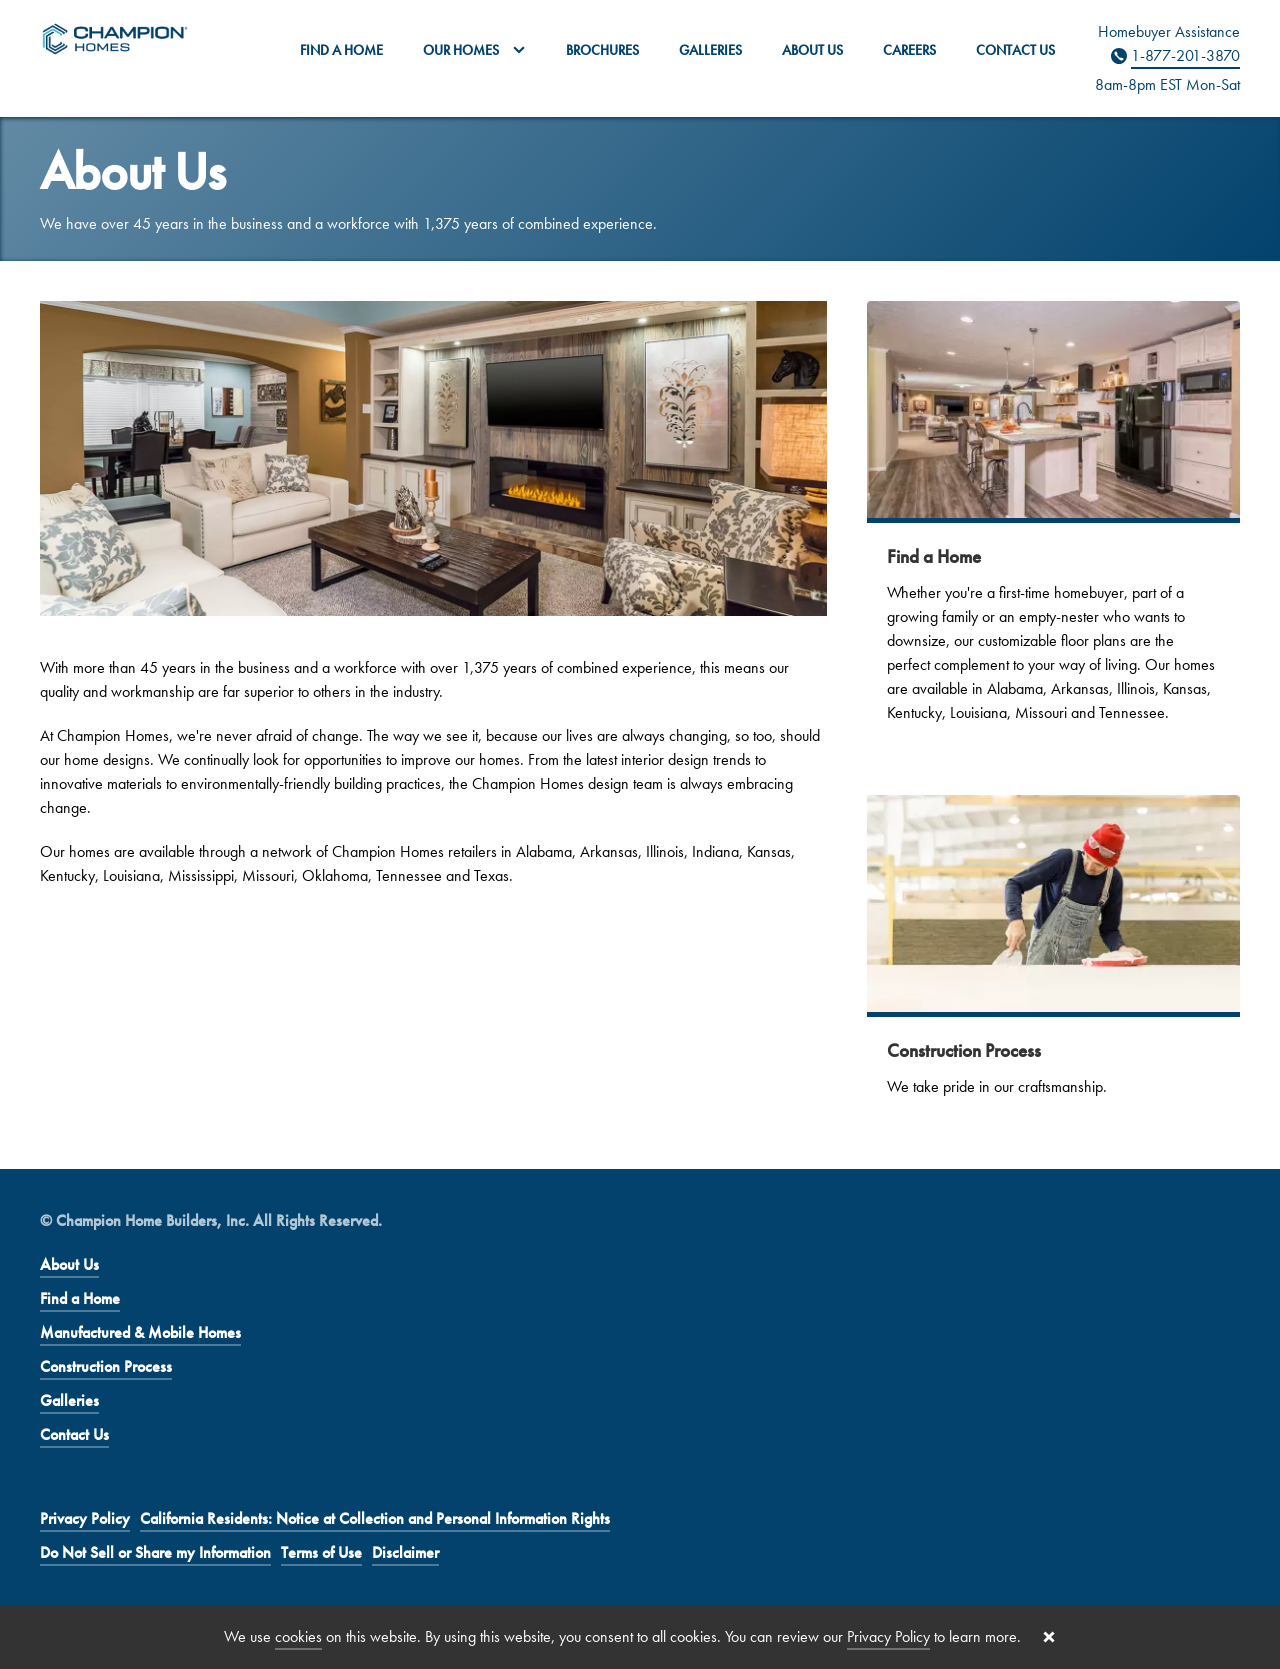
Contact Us (1015, 50)
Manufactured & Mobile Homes (140, 1332)
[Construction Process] (1053, 962)
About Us (812, 50)
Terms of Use (321, 1552)
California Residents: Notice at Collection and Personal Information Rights (375, 1518)
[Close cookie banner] (1049, 1637)
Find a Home (341, 50)
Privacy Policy (85, 1518)
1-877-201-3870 (1185, 55)
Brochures (602, 50)
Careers (909, 50)
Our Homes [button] (474, 50)
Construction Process (106, 1366)
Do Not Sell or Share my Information (155, 1552)
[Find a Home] (1053, 528)
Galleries (710, 50)
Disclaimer (405, 1552)
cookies (298, 1636)
